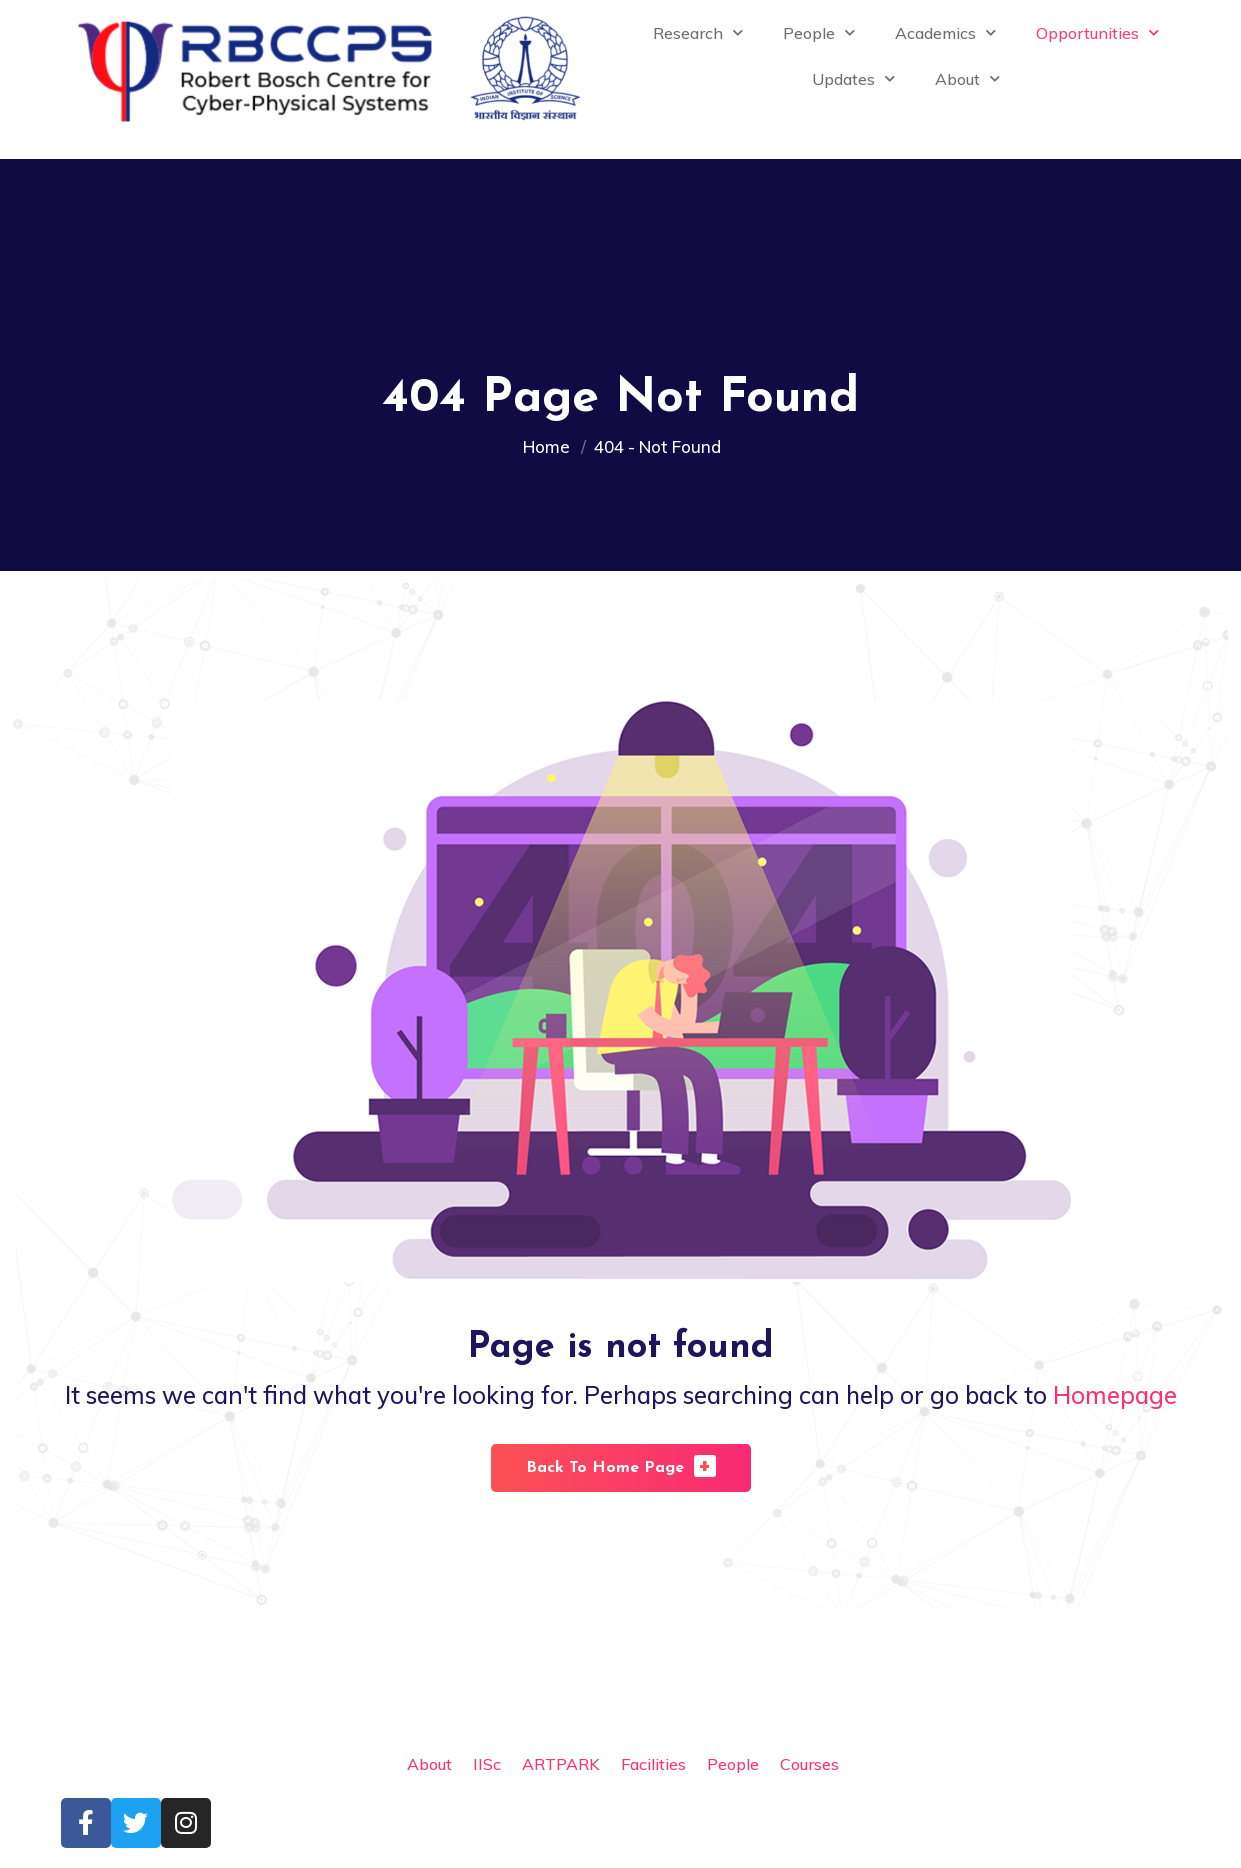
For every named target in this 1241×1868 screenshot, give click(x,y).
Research (698, 32)
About (967, 78)
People (819, 32)
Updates (853, 78)
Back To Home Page (621, 1465)
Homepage (1115, 1395)
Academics (945, 32)
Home (550, 446)
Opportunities (1097, 32)
